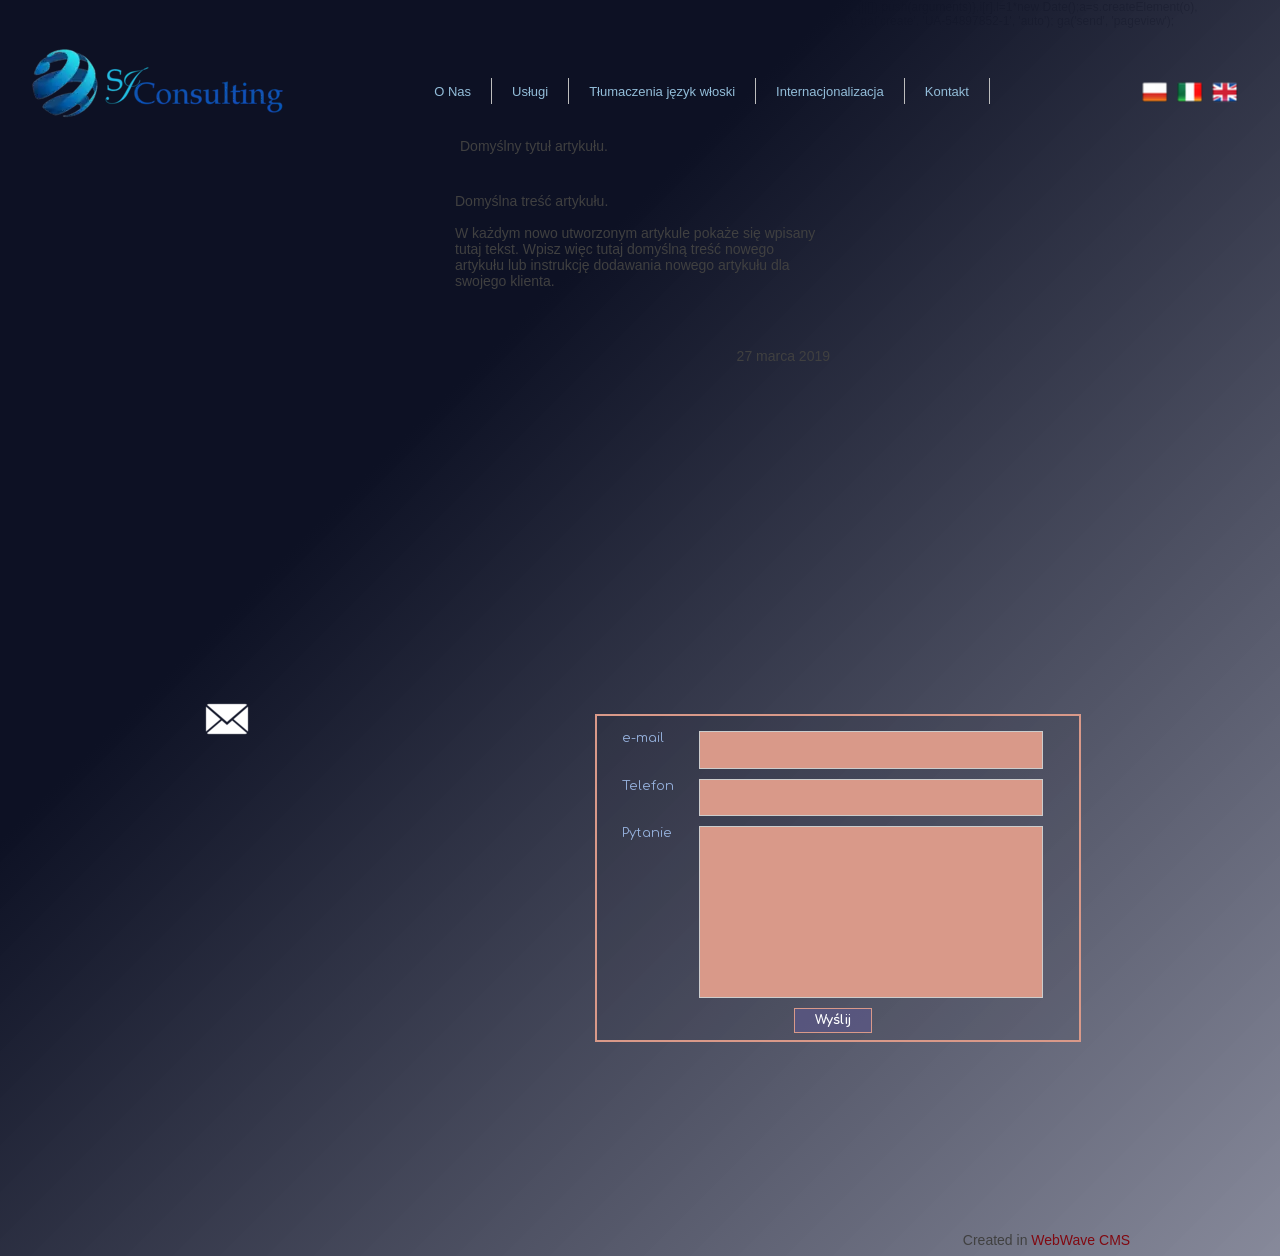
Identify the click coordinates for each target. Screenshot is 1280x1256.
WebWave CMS (1080, 1240)
